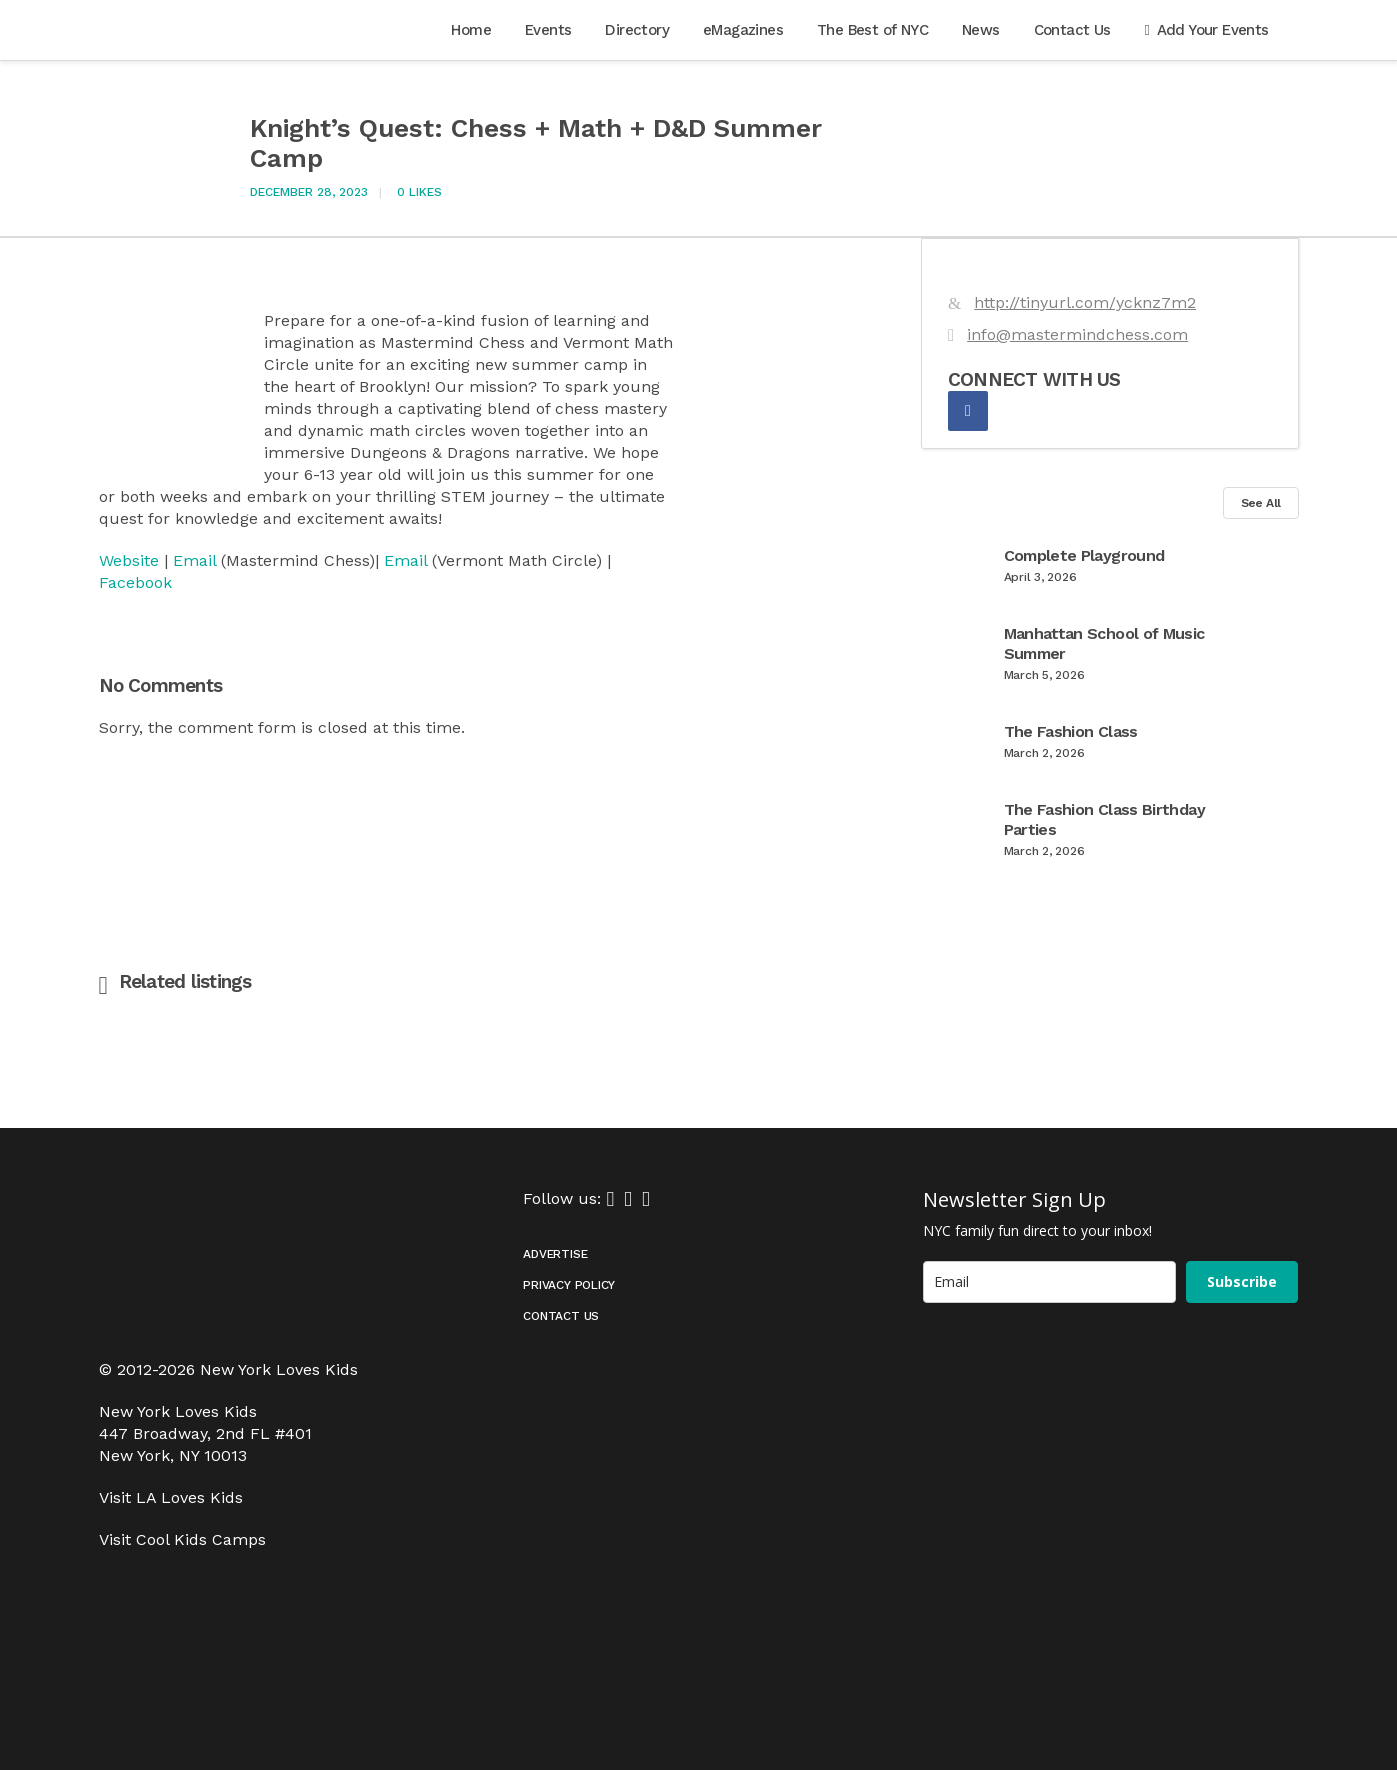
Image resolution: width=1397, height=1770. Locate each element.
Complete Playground (1084, 555)
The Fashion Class (1071, 731)
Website (129, 560)
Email (194, 560)
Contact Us (561, 1316)
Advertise (555, 1254)
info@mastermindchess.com (1077, 334)
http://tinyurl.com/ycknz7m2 (1085, 302)
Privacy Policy (569, 1285)
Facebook (135, 582)
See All (1261, 503)
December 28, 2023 (309, 192)
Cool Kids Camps (201, 1539)
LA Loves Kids (189, 1497)
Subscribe (1242, 1281)
